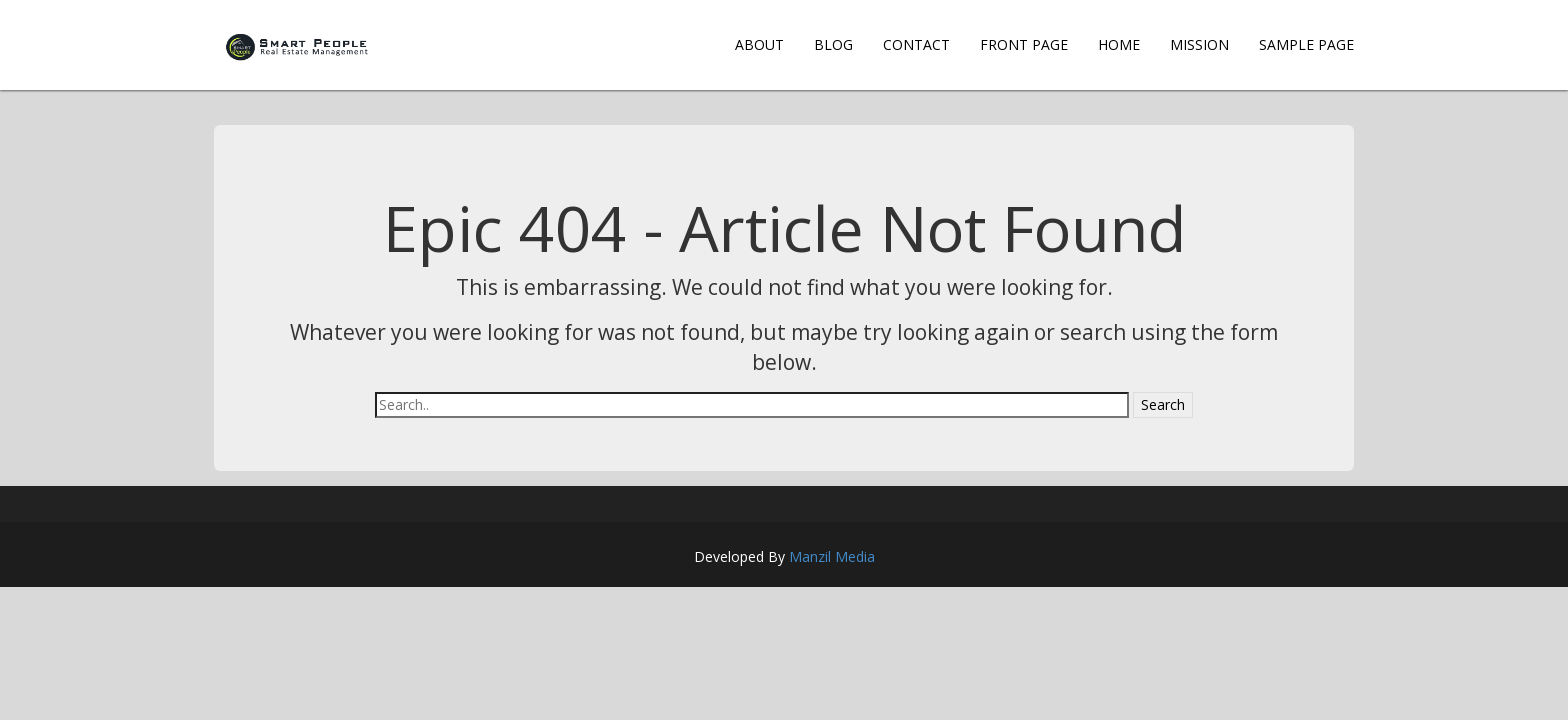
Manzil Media (832, 556)
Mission (1199, 44)
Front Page (1024, 44)
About (759, 44)
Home (1119, 44)
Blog (833, 44)
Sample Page (1306, 44)
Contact (916, 44)
